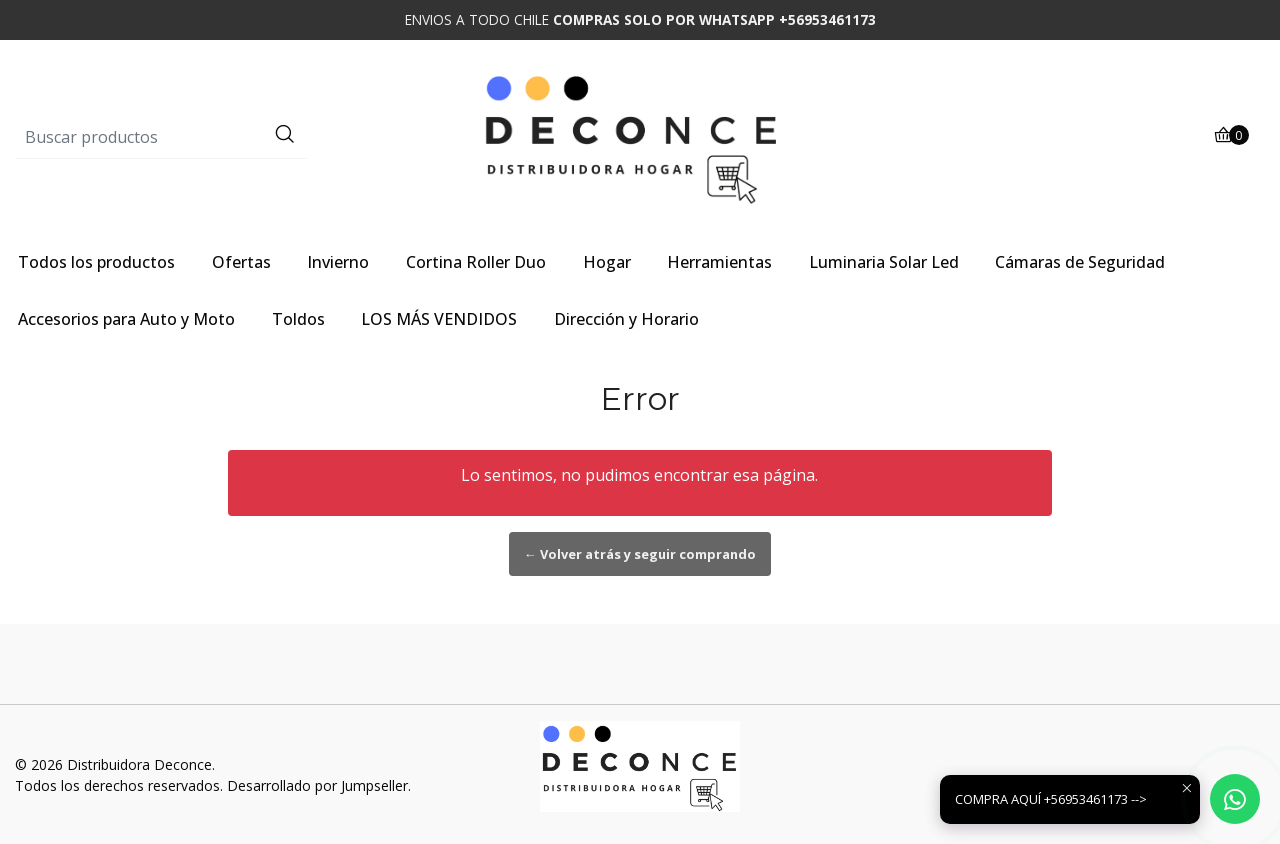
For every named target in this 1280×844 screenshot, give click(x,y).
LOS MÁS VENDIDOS (439, 319)
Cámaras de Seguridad (1080, 262)
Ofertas (241, 262)
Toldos (298, 319)
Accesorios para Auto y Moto (126, 319)
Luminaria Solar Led (884, 262)
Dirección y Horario (626, 319)
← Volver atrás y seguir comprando (640, 554)
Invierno (338, 262)
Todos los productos (96, 262)
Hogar (607, 262)
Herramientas (719, 262)
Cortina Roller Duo (476, 262)
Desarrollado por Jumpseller (317, 785)
